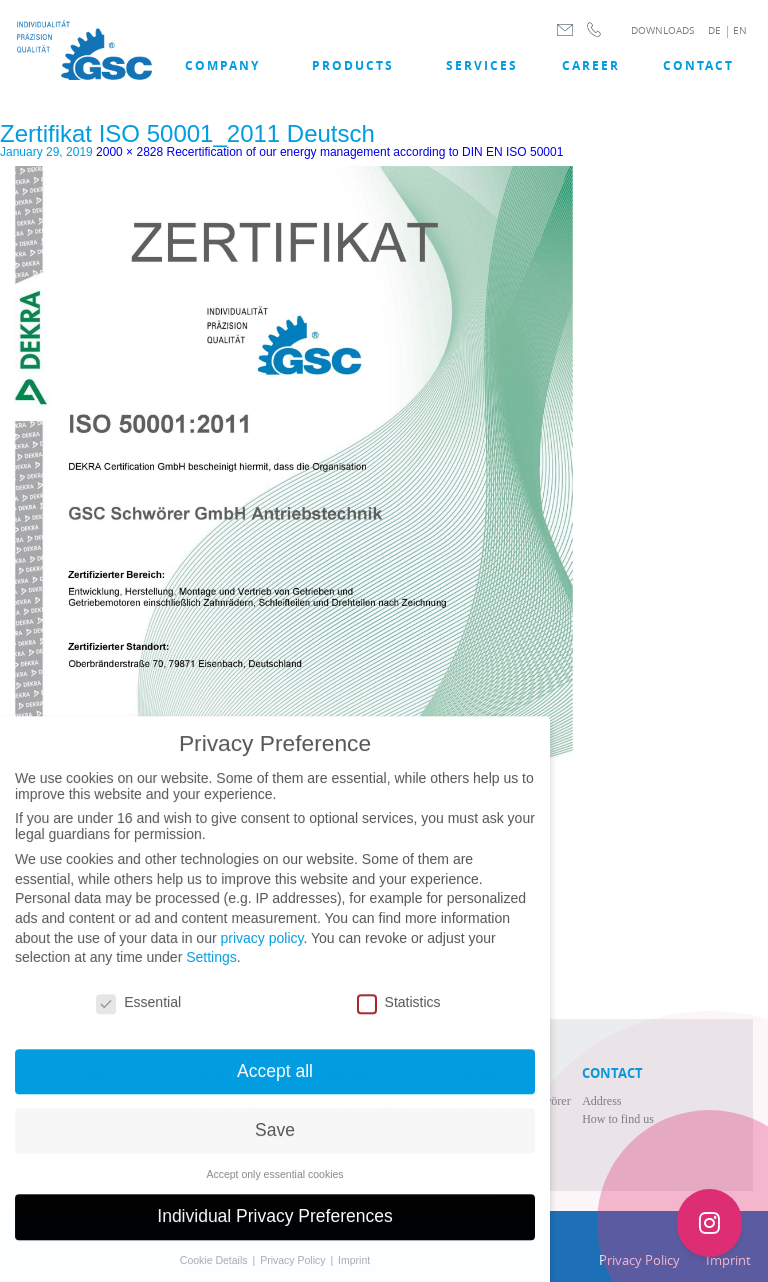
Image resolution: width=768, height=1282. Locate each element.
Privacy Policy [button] (294, 1274)
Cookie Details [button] (215, 1274)
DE (714, 30)
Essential (138, 1016)
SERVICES (482, 65)
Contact (698, 65)
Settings (211, 971)
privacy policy (261, 951)
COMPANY (222, 65)
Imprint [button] (354, 1274)
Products (353, 65)
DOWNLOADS (662, 30)
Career (591, 65)
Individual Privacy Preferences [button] (274, 1230)
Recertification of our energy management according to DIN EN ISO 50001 (365, 152)
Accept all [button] (275, 1084)
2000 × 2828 (129, 152)
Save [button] (275, 1143)
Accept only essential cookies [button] (274, 1187)
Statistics (399, 1016)
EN (740, 30)
